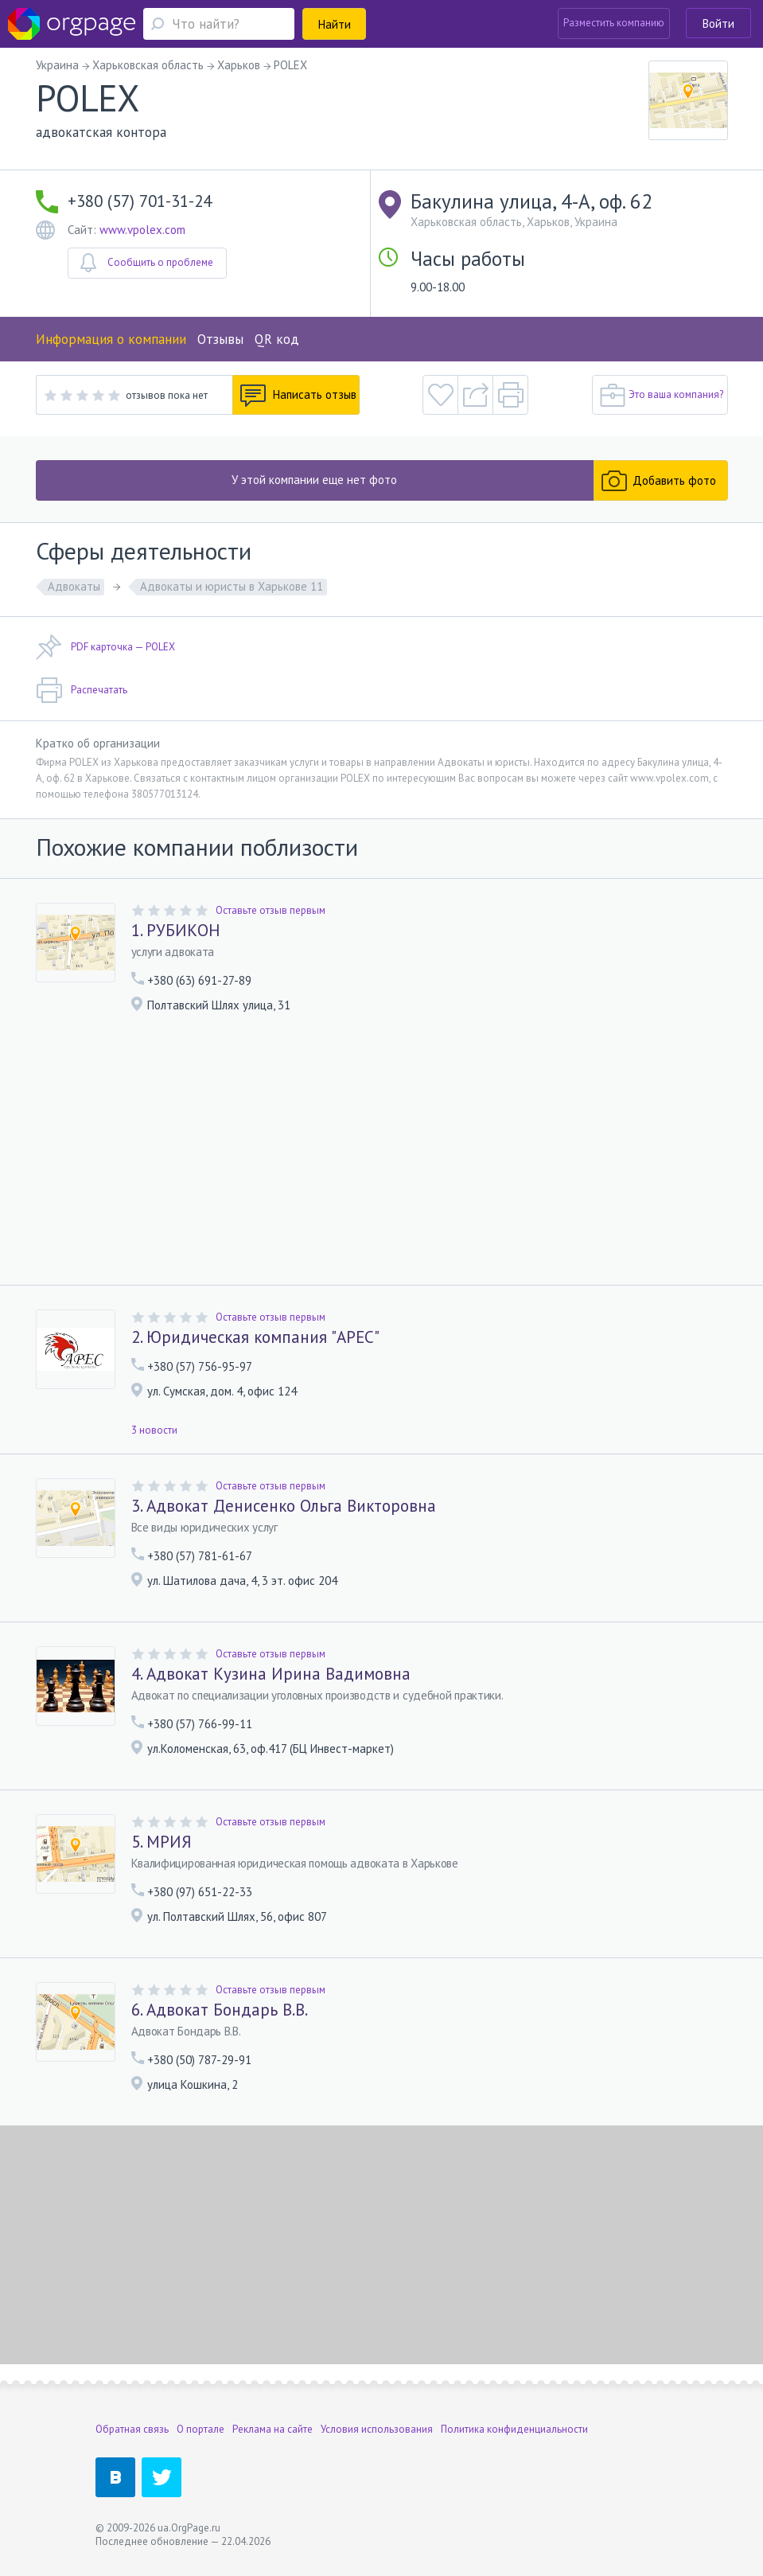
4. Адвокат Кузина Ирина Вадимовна (271, 1674)
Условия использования (377, 2429)
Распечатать (81, 690)
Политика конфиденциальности (514, 2429)
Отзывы (220, 339)
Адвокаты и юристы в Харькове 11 (231, 586)
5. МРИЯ (161, 1842)
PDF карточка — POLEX (105, 647)
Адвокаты (74, 586)
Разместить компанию (613, 22)
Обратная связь (132, 2429)
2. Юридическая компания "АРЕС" (255, 1337)
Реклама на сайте (272, 2429)
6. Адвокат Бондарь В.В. (219, 2010)
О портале (200, 2429)
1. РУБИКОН (175, 930)
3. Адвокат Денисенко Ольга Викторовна (283, 1506)
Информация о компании (111, 339)
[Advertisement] (382, 1155)
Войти (718, 23)
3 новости (154, 1430)
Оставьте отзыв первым (270, 910)
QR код (277, 339)
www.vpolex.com (142, 229)
